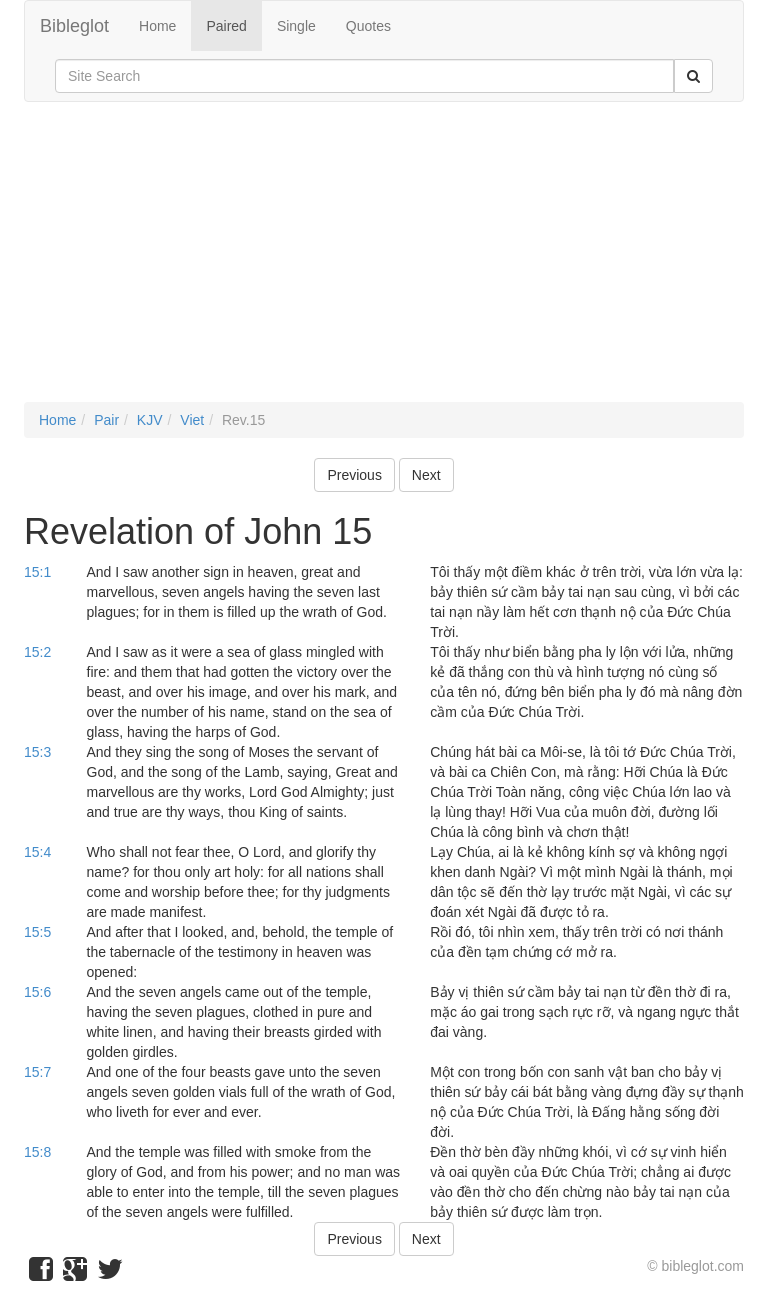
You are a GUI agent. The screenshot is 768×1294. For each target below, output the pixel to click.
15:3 (37, 752)
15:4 (37, 852)
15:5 (37, 932)
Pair (106, 420)
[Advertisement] (384, 262)
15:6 (37, 992)
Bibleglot (74, 26)
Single (296, 26)
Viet (192, 420)
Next (426, 475)
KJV (150, 420)
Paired (226, 26)
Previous (354, 475)
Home (157, 26)
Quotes (368, 26)
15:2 (37, 652)
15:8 (37, 1152)
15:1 (37, 572)
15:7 (37, 1072)
